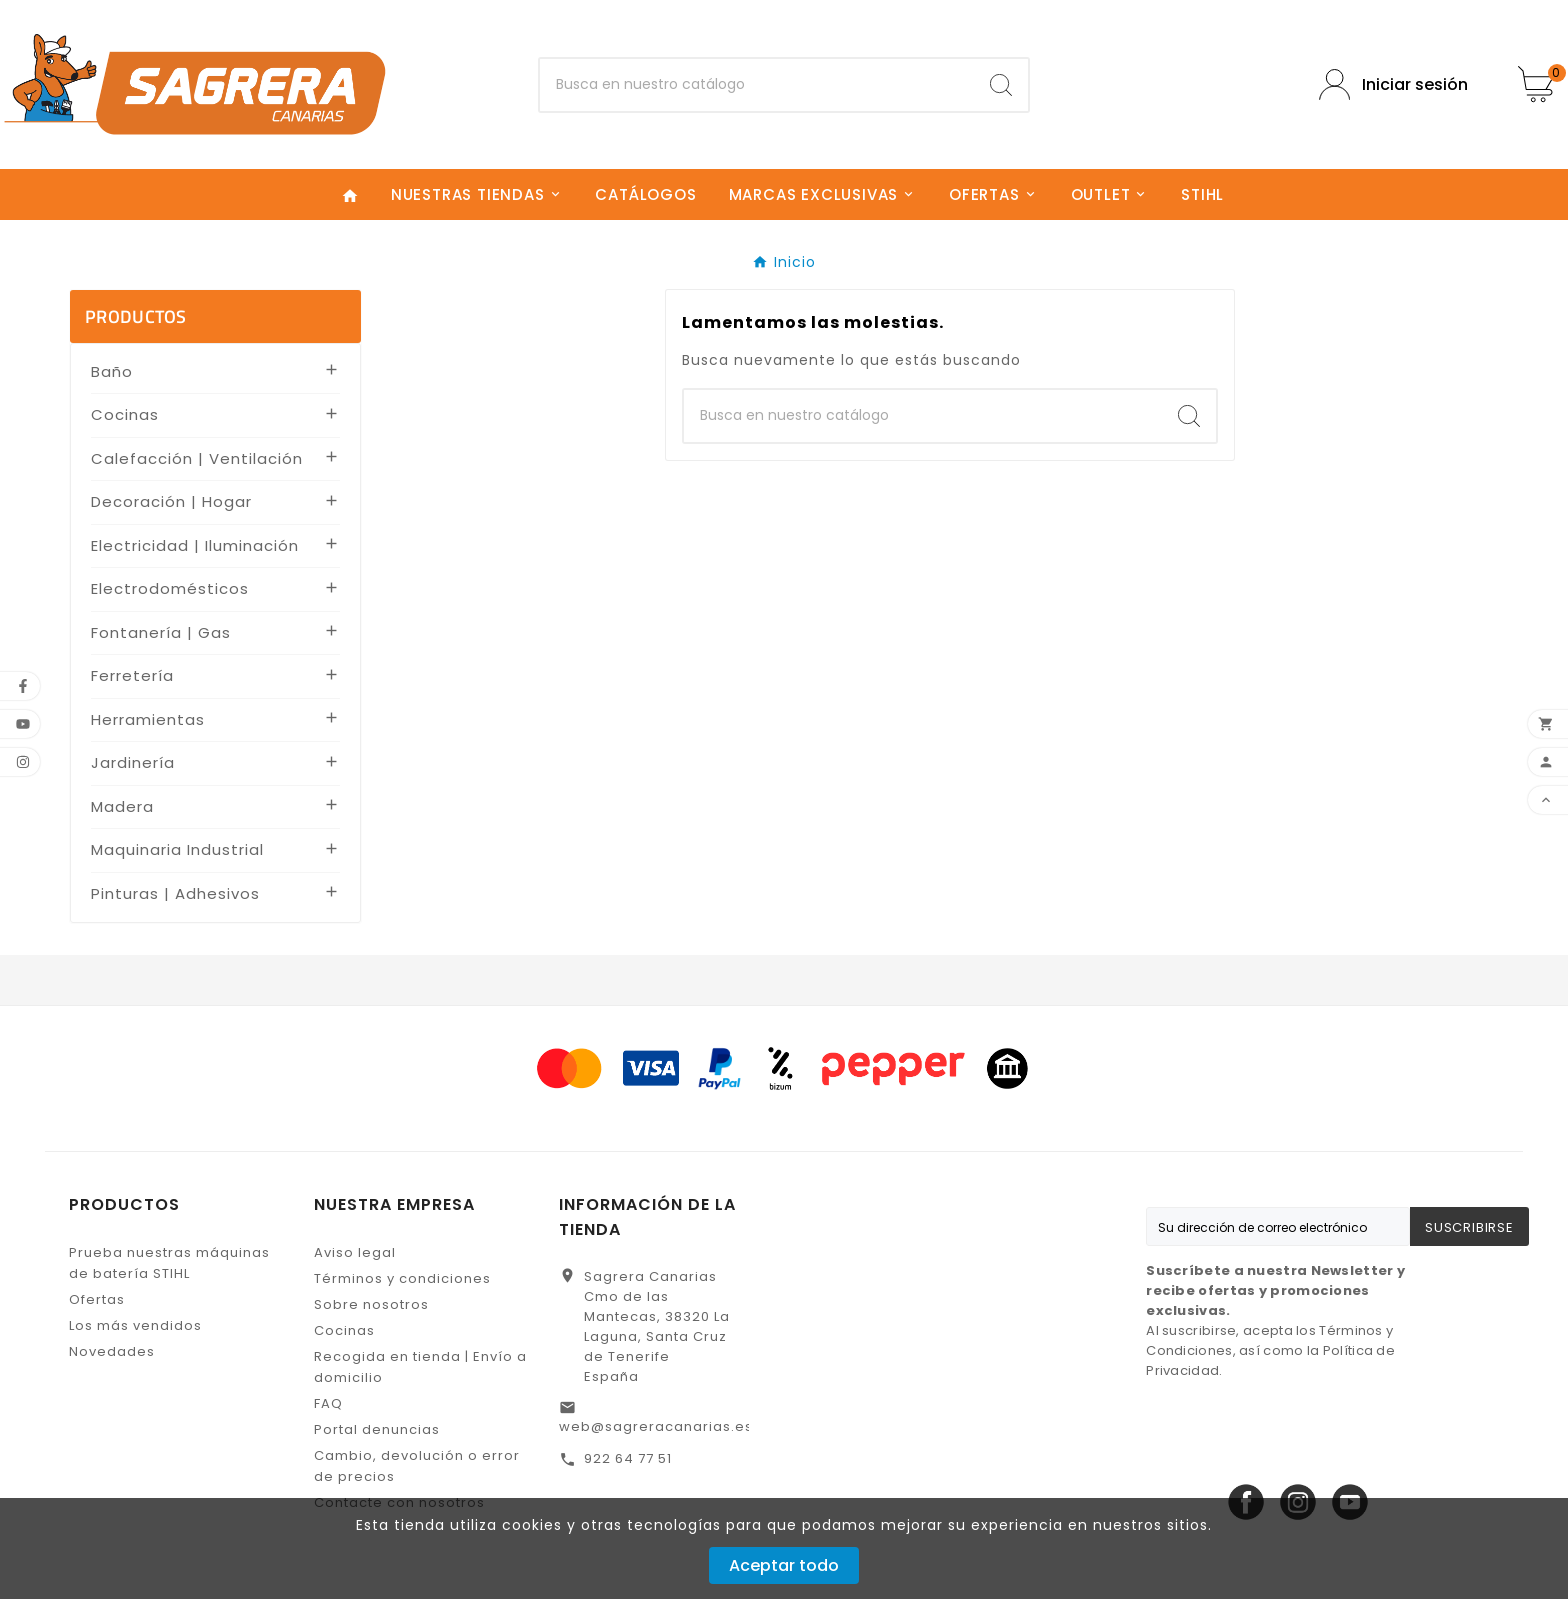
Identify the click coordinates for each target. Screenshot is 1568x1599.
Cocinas (125, 414)
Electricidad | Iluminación (195, 545)
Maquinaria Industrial (177, 849)
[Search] (1001, 85)
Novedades (112, 1351)
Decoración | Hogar (171, 501)
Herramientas (148, 719)
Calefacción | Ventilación (197, 458)
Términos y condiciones (402, 1278)
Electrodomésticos (170, 588)
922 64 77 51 (628, 1458)
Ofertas (97, 1299)
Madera (122, 806)
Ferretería (132, 675)
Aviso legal (355, 1252)
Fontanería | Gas (161, 632)
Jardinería (133, 762)
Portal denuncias (377, 1429)
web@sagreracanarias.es (656, 1426)
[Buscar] (757, 85)
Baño (112, 371)
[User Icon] (1393, 84)
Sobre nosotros (371, 1304)
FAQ (328, 1403)
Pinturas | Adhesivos (175, 893)
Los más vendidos (135, 1325)
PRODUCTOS (136, 316)
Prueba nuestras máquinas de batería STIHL (169, 1263)
